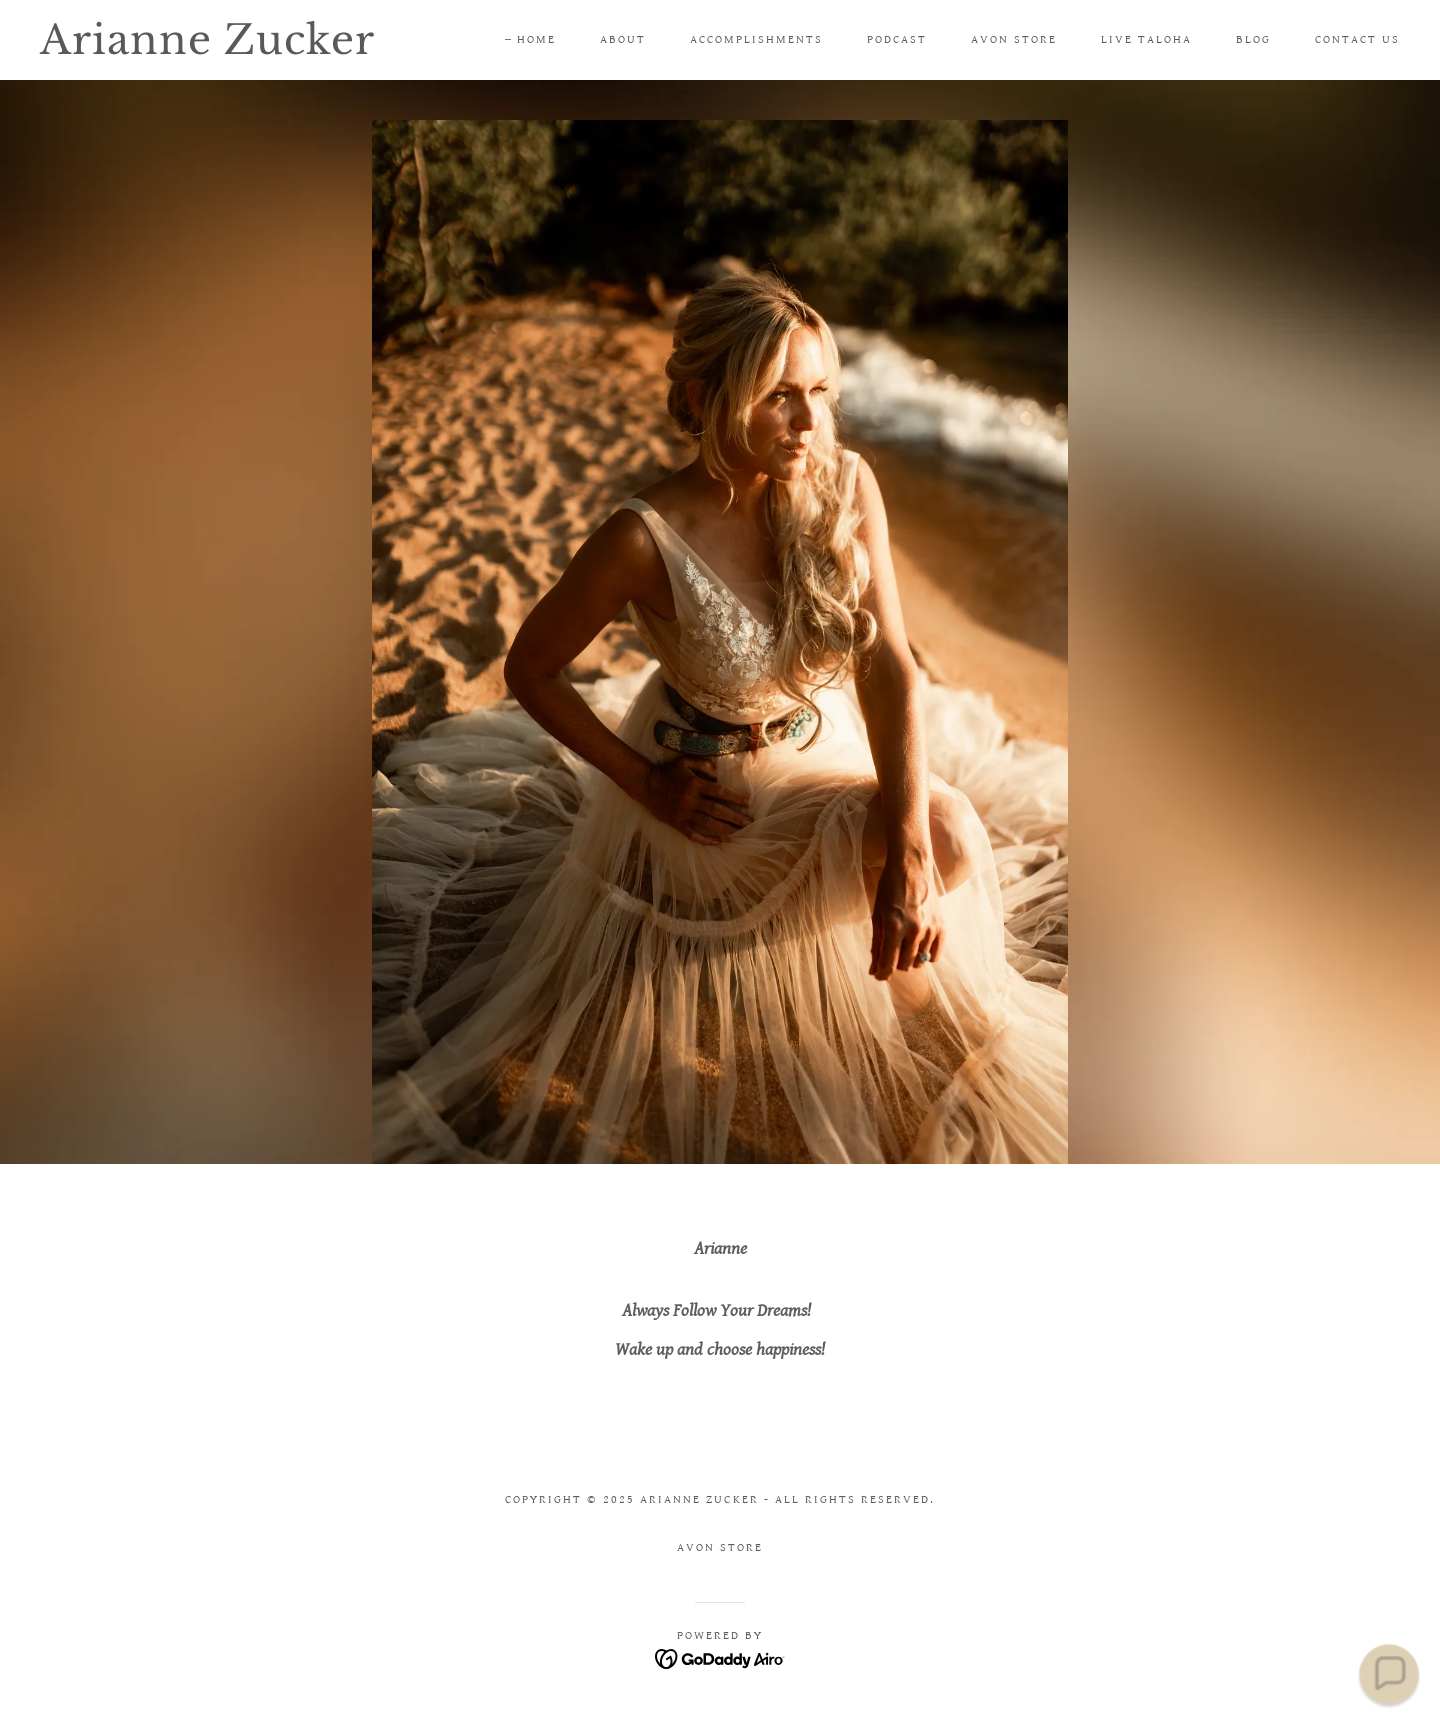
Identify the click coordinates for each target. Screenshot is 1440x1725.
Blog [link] (1253, 39)
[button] (1389, 1674)
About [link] (623, 39)
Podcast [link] (897, 39)
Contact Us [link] (1357, 39)
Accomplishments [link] (756, 39)
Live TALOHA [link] (1146, 39)
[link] (228, 50)
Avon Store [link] (1014, 39)
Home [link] (536, 39)
